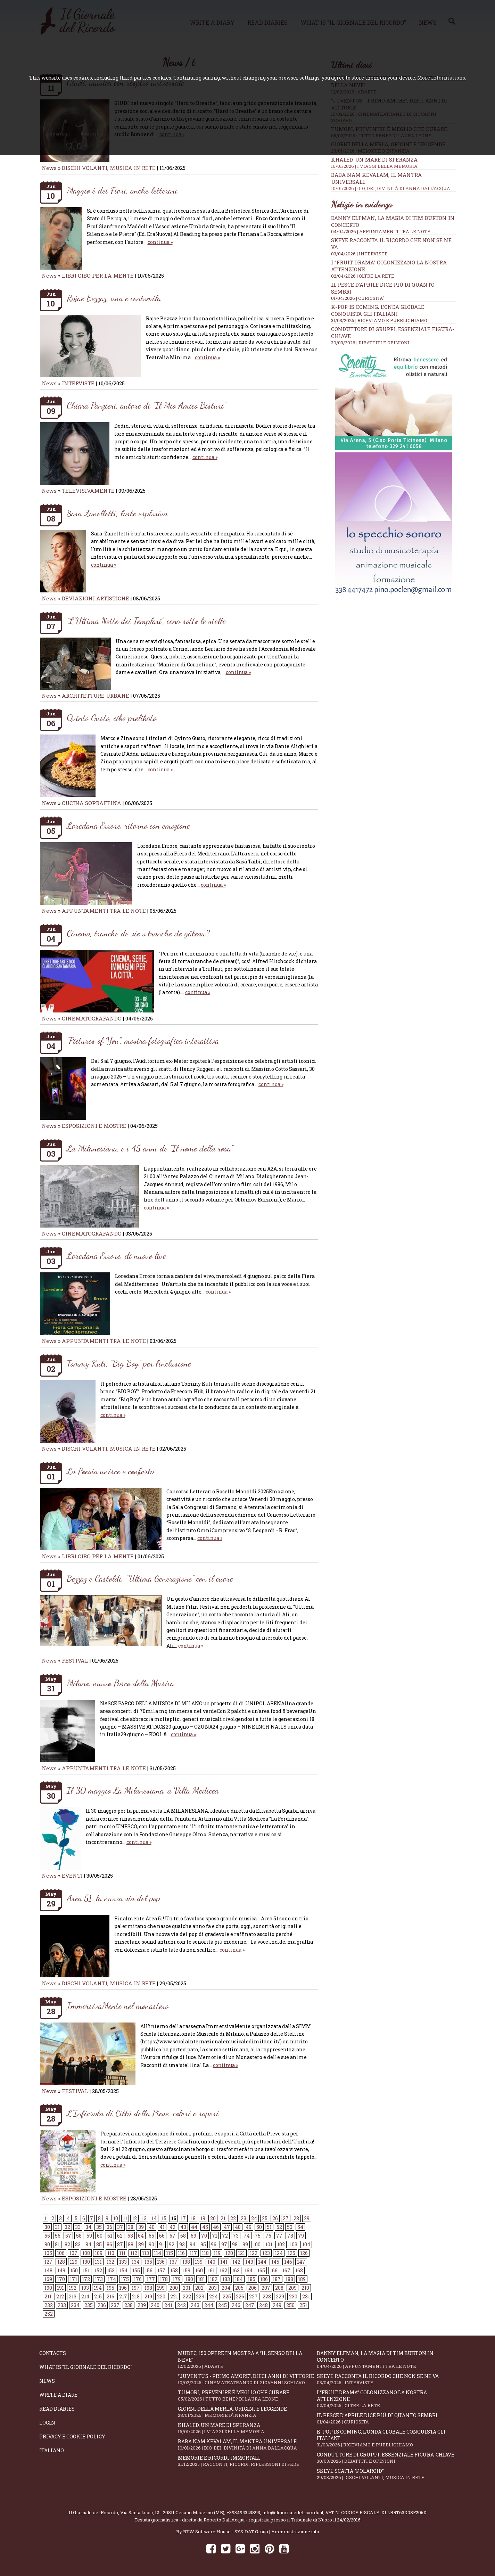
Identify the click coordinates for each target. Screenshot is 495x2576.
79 (301, 2235)
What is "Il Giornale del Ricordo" (85, 2367)
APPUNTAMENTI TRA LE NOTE (104, 910)
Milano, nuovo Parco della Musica (120, 1682)
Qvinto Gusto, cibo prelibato (111, 717)
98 (235, 2244)
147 (301, 2261)
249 (277, 2305)
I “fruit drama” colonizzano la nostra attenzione (386, 2399)
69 (193, 2235)
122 (253, 2253)
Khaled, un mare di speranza (393, 162)
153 (111, 2270)
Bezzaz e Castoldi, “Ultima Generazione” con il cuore (150, 1578)
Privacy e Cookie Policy (72, 2436)
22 (233, 2218)
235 (88, 2305)
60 (99, 2235)
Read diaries (57, 2408)
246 (236, 2305)
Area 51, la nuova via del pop (113, 1898)
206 (252, 2287)
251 (303, 2305)
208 (279, 2287)
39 (141, 2227)
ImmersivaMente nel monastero (117, 2005)
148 (48, 2270)
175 (125, 2279)
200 (174, 2287)
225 (227, 2296)
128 (61, 2261)
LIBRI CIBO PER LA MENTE (98, 275)
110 (110, 2253)
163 (236, 2270)
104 (306, 2244)
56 (57, 2235)
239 (142, 2305)
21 (223, 2218)
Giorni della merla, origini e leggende (247, 2411)
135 (148, 2261)
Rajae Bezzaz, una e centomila (114, 298)
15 (164, 2218)
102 (281, 2244)
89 (141, 2244)
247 (249, 2305)
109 (98, 2253)
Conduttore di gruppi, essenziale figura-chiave (386, 2457)
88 (130, 2244)
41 (162, 2227)
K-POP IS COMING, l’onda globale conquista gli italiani (377, 310)
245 (222, 2305)
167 (286, 2270)
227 (253, 2296)
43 (183, 2227)
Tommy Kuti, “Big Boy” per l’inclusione (129, 1363)
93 (182, 2244)
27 (286, 2218)
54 (300, 2227)
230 (293, 2296)
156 (148, 2270)
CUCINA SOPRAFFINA (91, 802)
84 (88, 2244)
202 (199, 2287)
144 (262, 2261)
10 (115, 2218)
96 (213, 2244)
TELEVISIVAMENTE (88, 490)
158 (174, 2270)
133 (123, 2261)
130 (86, 2261)
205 (239, 2287)
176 (138, 2279)
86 (109, 2244)
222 (187, 2296)
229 (280, 2296)
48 (238, 2227)
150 (74, 2270)
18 (193, 2218)
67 (172, 2235)
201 (186, 2287)
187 (277, 2279)
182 (213, 2279)
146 (288, 2261)
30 (47, 2227)
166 (274, 2270)
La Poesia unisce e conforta (110, 1471)
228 (267, 2296)
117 (193, 2253)
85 (99, 2244)
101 (268, 2244)
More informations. (441, 77)
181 (201, 2279)
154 (123, 2270)
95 (203, 2244)
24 (254, 2218)
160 (199, 2270)
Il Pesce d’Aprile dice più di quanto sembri (386, 2418)
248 (263, 2305)
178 (164, 2279)
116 (181, 2253)
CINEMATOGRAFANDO (92, 1018)
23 (243, 2218)
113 (145, 2253)
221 (174, 2296)
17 (183, 2218)
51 (269, 2227)
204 (226, 2287)
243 (195, 2305)
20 (213, 2218)
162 (223, 2270)
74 (247, 2235)
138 (186, 2261)
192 (72, 2287)
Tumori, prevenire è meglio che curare (247, 2395)
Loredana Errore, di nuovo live (116, 1255)
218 (136, 2296)
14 (154, 2218)
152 (98, 2270)
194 (98, 2287)
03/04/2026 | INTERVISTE (359, 254)
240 (155, 2305)
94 (193, 2244)
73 (236, 2235)
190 (48, 2287)
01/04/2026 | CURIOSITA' (357, 298)
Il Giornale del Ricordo (93, 2512)
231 (306, 2296)
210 (305, 2287)
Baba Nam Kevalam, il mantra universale (247, 2444)
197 (136, 2287)
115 (169, 2253)
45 (205, 2227)
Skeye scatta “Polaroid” (386, 2474)
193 (85, 2287)
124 (279, 2253)
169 (48, 2279)
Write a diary (58, 2395)
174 (112, 2279)
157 (161, 2270)
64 (141, 2235)
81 (57, 2244)
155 (136, 2270)
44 (194, 2227)
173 (99, 2279)
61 (109, 2235)
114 (157, 2253)
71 (214, 2235)
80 (47, 2244)
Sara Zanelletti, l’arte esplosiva (117, 513)
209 (292, 2287)
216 (110, 2296)
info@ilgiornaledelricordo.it (292, 2512)
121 (241, 2253)
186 (264, 2279)
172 (86, 2279)
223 (200, 2296)
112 (133, 2253)
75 (258, 2235)
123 (266, 2253)
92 (171, 2244)
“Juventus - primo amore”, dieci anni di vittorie (247, 2379)
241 (168, 2305)
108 (86, 2253)
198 (148, 2287)
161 (211, 2270)
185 (251, 2279)
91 (161, 2244)
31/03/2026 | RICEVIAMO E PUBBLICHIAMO (379, 320)
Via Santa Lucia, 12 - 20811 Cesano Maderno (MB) (172, 2512)
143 (249, 2261)
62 (120, 2235)
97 (224, 2244)
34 (88, 2227)
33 (78, 2227)
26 (275, 2218)
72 (225, 2235)
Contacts (52, 2353)
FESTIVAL (75, 1660)
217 (123, 2296)
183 (226, 2279)
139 (199, 2261)
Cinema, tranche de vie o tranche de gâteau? (138, 933)
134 (136, 2261)
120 (229, 2253)
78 (290, 2235)
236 (102, 2305)
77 (279, 2235)
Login (47, 2422)
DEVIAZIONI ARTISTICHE (96, 598)
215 (98, 2296)
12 (134, 2218)
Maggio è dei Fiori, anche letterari (122, 190)
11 (125, 2218)
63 (130, 2235)
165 (261, 2270)
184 (239, 2279)
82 (67, 2244)
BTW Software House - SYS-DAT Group (225, 2531)
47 (227, 2227)
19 (202, 2218)
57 (68, 2235)
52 (279, 2227)
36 (109, 2227)
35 (99, 2227)
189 (302, 2279)
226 (240, 2296)
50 (259, 2227)
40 (152, 2227)
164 (249, 2270)
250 (290, 2305)
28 (296, 2218)
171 (73, 2279)
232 (48, 2305)
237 (115, 2305)
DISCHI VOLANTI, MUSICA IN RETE (109, 167)
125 (291, 2253)
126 (304, 2253)
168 (299, 2270)
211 (47, 2296)
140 (211, 2261)
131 (98, 2261)
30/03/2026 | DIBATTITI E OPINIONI (370, 342)
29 (307, 2218)
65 (151, 2235)
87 (120, 2244)
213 (72, 2296)
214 (85, 2296)
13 (144, 2218)
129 (73, 2261)
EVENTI (72, 1875)
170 (61, 2279)
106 (61, 2253)
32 (67, 2227)
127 (48, 2261)
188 (289, 2279)
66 (162, 2235)
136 (161, 2261)
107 (73, 2253)
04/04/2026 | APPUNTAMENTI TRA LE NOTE (380, 231)
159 (186, 2270)
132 (110, 2261)
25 (264, 2218)
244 (208, 2305)
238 (128, 2305)
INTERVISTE (78, 383)
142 (236, 2261)
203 (212, 2287)
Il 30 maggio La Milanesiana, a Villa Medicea (142, 1790)
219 (148, 2296)
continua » (160, 242)
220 (161, 2296)
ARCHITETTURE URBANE (96, 695)
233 (62, 2305)
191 (60, 2287)
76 (268, 2235)
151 (86, 2270)
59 (89, 2235)
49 (248, 2227)
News (49, 167)
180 (189, 2279)
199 (161, 2287)
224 (213, 2296)
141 (224, 2261)
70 (204, 2235)
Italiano (51, 2450)
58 (79, 2235)
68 (183, 2235)
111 (122, 2253)
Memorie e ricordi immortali (247, 2460)
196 (123, 2287)
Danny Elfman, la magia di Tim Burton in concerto (386, 2359)
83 (78, 2244)
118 (205, 2253)
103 (293, 2244)
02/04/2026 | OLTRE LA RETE (362, 276)
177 (151, 2279)
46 (216, 2227)
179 (177, 2279)
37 (120, 2227)
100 (257, 2244)
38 (130, 2227)
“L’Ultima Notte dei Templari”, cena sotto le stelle (146, 620)
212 (60, 2296)
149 (61, 2270)
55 (47, 2235)
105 (48, 2253)
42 (172, 2227)
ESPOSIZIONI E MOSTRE (94, 1125)
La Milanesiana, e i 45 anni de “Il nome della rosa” (150, 1148)
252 (48, 2314)
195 (110, 2287)
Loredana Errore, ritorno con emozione (128, 825)
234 (75, 2305)
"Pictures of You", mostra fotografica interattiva (143, 1040)
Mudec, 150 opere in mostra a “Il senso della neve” (247, 2359)
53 (289, 2227)
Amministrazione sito (295, 2531)
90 (151, 2244)
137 (174, 2261)
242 (181, 2305)
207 (266, 2287)
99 (245, 2244)
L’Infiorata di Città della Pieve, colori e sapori (143, 2113)
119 (217, 2253)
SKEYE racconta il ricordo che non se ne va (386, 2379)
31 (57, 2227)
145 (275, 2261)
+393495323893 (243, 2512)
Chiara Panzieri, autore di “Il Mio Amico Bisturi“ (146, 405)
